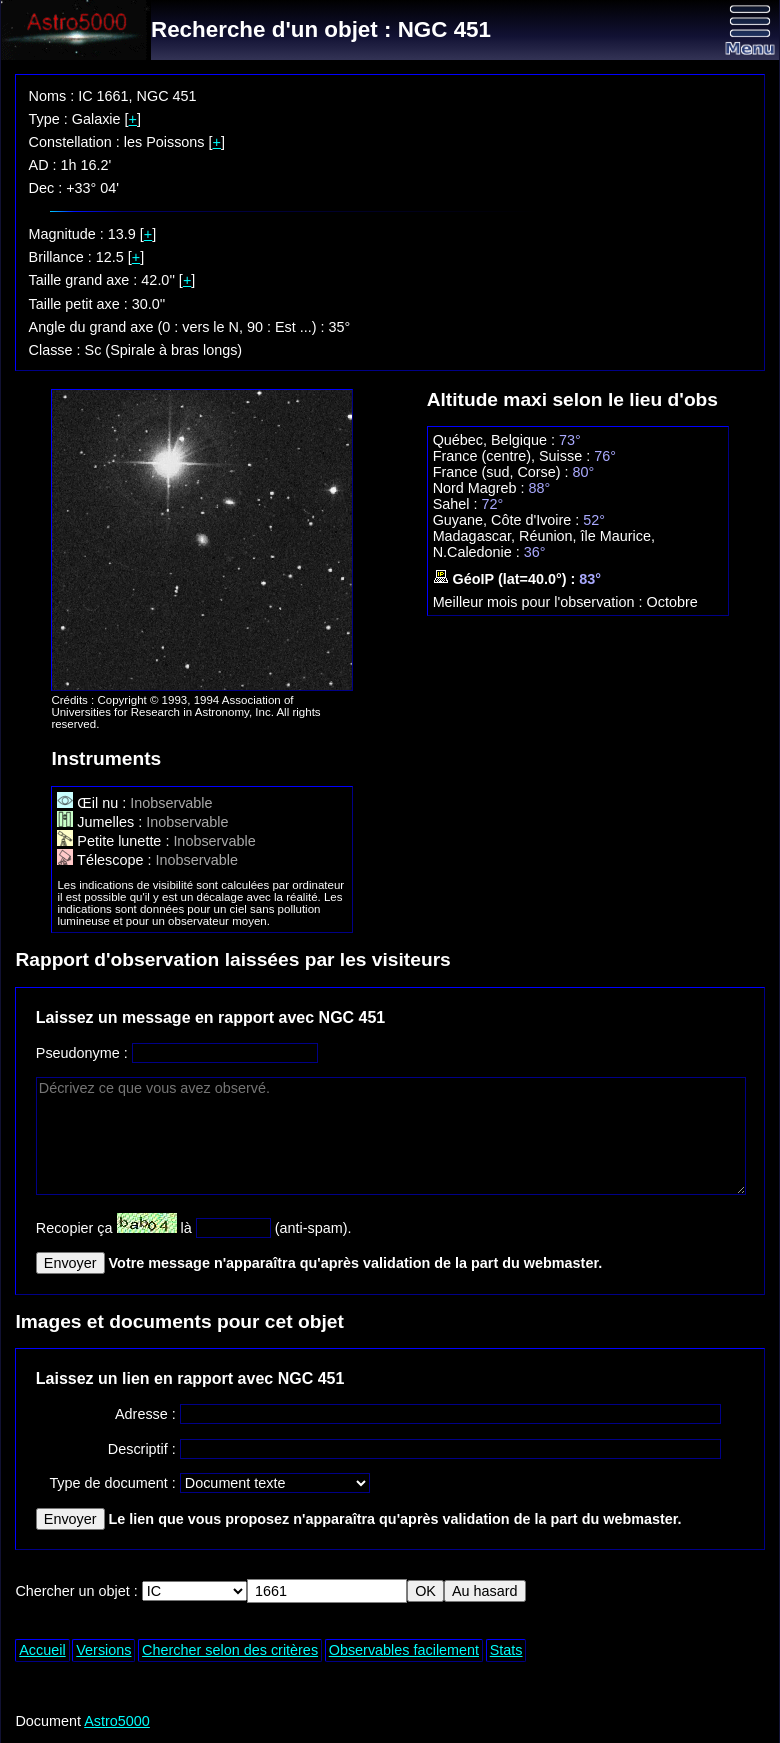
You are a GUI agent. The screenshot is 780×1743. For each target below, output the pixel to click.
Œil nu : (93, 803)
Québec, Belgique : (496, 440)
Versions (103, 1650)
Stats (506, 1650)
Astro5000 (117, 1721)
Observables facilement (404, 1650)
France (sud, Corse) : (503, 472)
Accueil (42, 1650)
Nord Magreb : (481, 488)
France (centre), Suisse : (514, 456)
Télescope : (106, 860)
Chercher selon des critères (230, 1650)
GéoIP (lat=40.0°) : (506, 579)
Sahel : (457, 504)
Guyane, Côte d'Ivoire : (508, 520)
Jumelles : (101, 822)
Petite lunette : (115, 841)
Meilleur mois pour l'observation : (540, 602)
